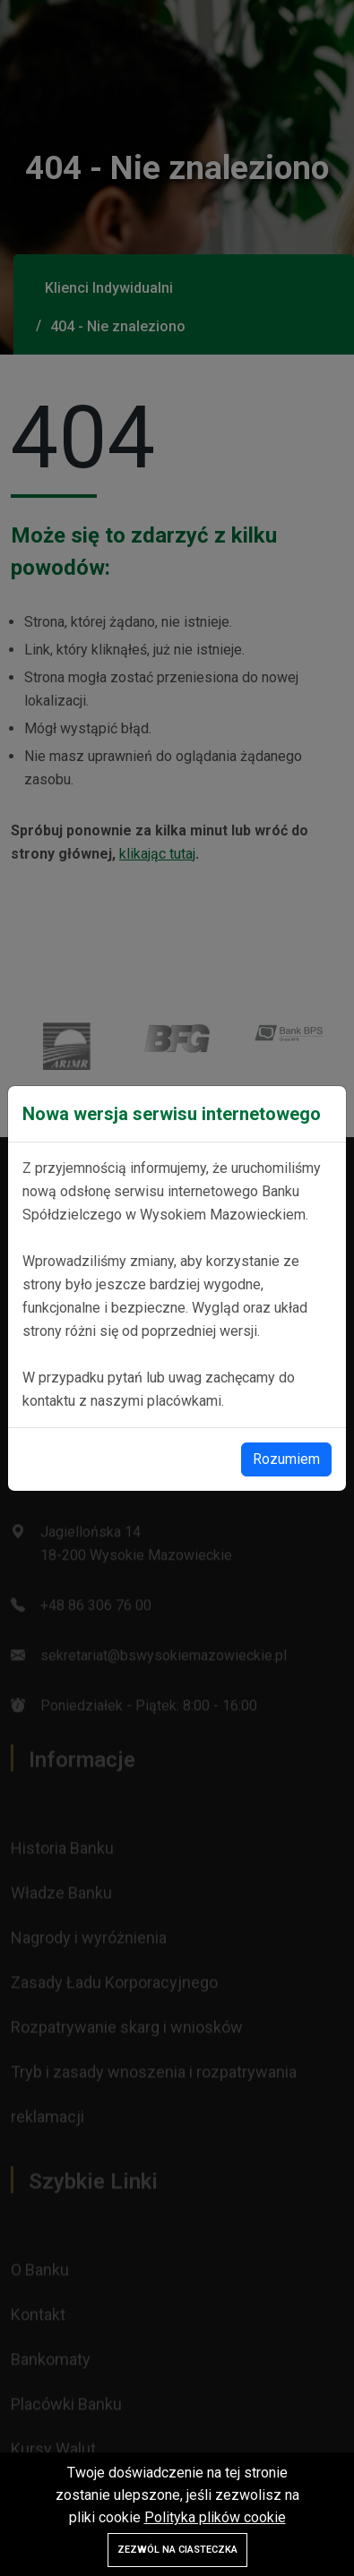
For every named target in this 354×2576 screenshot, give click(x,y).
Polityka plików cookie (215, 2517)
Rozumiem (286, 1459)
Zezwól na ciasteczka (177, 2549)
